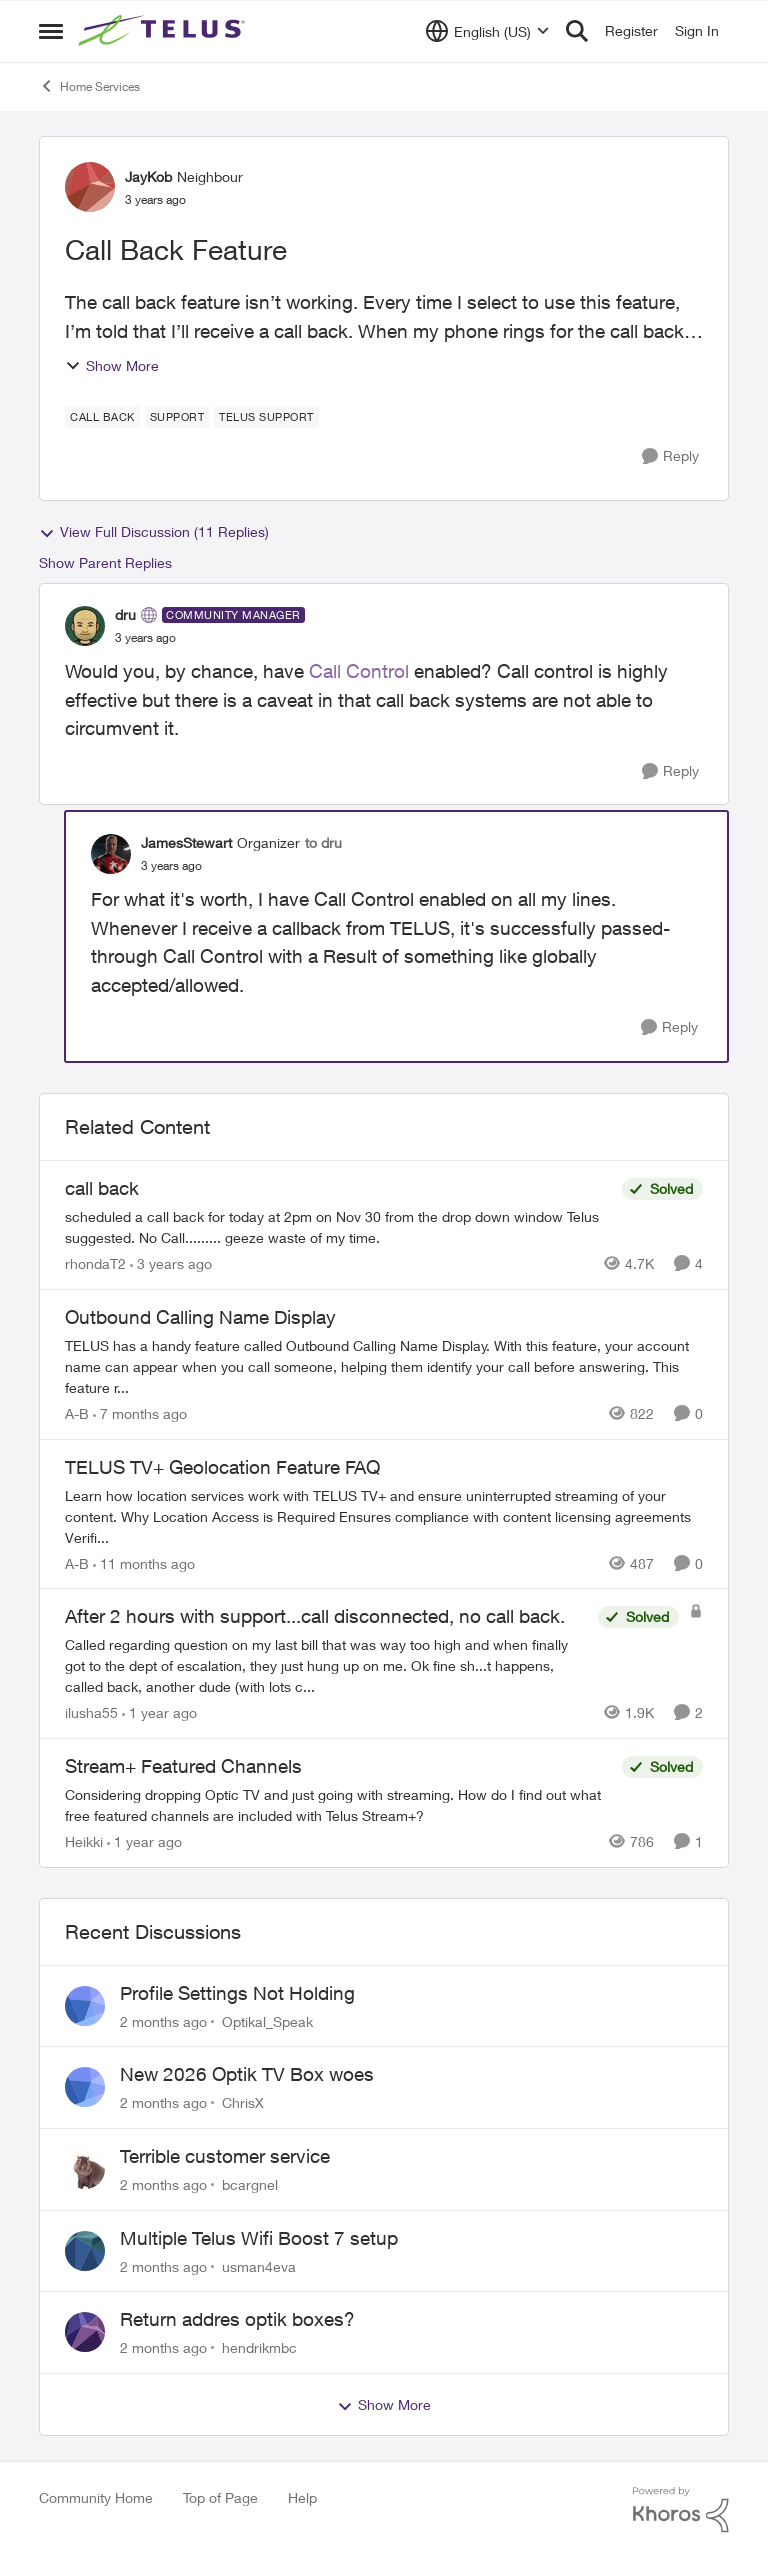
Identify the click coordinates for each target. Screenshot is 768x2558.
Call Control (359, 671)
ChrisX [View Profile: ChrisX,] (243, 2102)
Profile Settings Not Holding (237, 1993)
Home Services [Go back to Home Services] (89, 86)
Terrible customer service (225, 2156)
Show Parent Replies (105, 562)
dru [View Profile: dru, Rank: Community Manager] (125, 614)
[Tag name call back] (102, 417)
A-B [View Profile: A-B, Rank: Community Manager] (77, 1413)
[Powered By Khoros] (681, 2510)
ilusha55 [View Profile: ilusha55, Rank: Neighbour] (91, 1712)
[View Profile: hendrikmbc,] (85, 2332)
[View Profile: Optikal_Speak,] (85, 2006)
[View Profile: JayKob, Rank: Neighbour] (90, 187)
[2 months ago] (163, 2020)
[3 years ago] (171, 1263)
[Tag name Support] (177, 417)
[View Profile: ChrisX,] (85, 2087)
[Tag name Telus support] (266, 417)
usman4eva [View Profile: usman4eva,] (259, 2265)
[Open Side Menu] (51, 31)
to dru (323, 842)
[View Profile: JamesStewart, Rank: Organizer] (111, 854)
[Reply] (670, 456)
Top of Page (220, 2497)
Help (302, 2497)
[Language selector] (487, 31)
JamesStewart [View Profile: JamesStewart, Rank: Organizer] (186, 842)
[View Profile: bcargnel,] (85, 2169)
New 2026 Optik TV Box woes (247, 2074)
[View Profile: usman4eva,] (85, 2251)
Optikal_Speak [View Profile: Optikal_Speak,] (267, 2020)
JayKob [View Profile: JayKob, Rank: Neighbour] (148, 176)
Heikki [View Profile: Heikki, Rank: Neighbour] (84, 1841)
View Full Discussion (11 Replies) (154, 532)
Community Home (96, 2497)
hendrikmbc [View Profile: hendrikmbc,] (259, 2347)
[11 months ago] (144, 1562)
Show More (112, 365)
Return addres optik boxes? (237, 2319)
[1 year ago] (159, 1712)
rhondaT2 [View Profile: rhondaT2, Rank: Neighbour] (95, 1263)
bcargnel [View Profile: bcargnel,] (250, 2184)
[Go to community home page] (164, 31)
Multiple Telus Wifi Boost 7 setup (259, 2238)
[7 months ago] (140, 1413)
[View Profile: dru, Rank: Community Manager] (85, 626)
